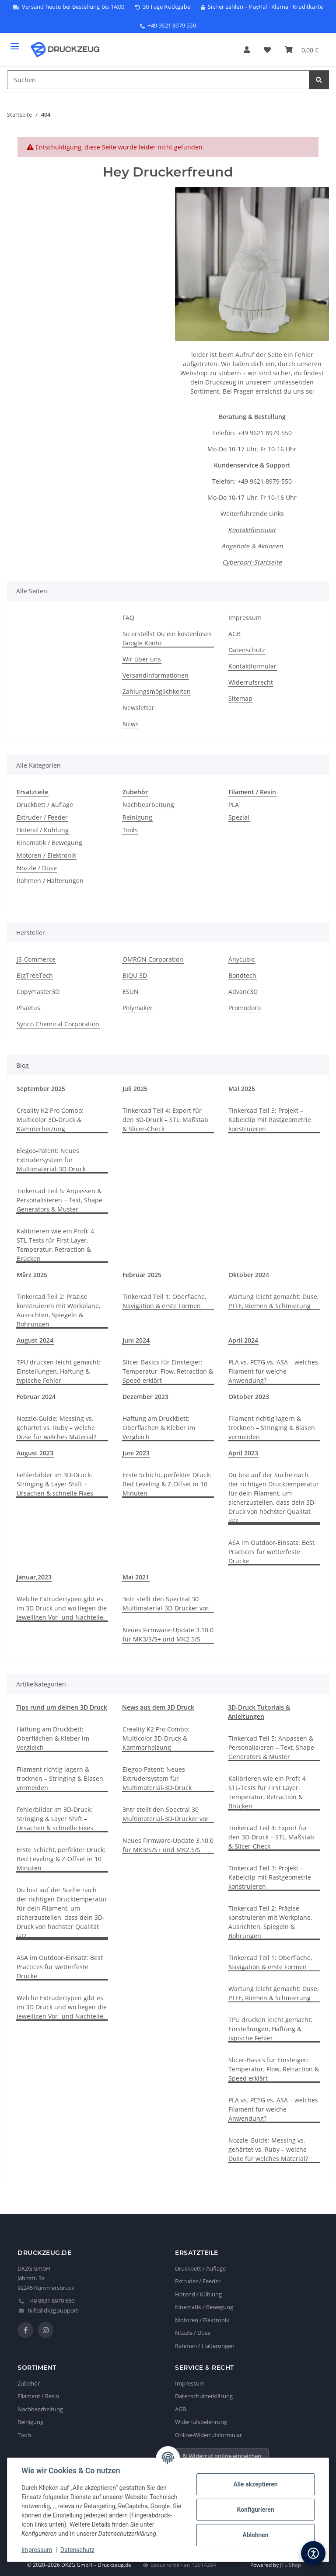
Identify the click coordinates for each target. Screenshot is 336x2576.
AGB (234, 634)
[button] (247, 50)
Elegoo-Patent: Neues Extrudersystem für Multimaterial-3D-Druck (51, 1159)
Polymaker (137, 1008)
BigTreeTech (35, 975)
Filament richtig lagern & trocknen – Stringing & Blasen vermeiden (271, 1427)
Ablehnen (255, 2534)
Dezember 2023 (145, 1396)
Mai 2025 (241, 1088)
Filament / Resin (38, 2396)
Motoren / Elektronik (46, 855)
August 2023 (35, 1453)
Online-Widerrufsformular (208, 2435)
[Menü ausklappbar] (14, 43)
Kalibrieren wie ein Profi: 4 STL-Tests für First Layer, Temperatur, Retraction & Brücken (55, 1245)
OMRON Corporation (152, 959)
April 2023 (243, 1453)
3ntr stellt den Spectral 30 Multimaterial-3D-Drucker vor (165, 1603)
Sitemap (240, 698)
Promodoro (244, 1008)
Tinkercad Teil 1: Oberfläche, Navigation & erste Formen (164, 1301)
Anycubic (241, 959)
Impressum (36, 2549)
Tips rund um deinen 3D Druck (61, 1707)
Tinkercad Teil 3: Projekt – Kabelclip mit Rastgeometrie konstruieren (269, 1119)
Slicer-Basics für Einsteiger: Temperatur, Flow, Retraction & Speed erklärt (167, 1371)
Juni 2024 (136, 1340)
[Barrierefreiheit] (313, 2553)
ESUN (130, 991)
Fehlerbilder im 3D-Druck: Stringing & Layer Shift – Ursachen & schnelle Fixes (55, 1484)
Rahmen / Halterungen (50, 880)
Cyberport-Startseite (252, 562)
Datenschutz (77, 2549)
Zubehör (29, 2383)
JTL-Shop (290, 2565)
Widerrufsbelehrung (201, 2422)
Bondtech (242, 975)
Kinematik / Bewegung (49, 842)
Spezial (238, 817)
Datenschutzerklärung (204, 2396)
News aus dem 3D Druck (158, 1707)
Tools (130, 830)
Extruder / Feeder (42, 817)
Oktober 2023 (248, 1396)
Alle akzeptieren (255, 2484)
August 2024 (35, 1340)
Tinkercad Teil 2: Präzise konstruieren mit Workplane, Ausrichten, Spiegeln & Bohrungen (58, 1310)
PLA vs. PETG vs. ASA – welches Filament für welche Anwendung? (273, 1371)
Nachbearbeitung (148, 804)
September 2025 (41, 1088)
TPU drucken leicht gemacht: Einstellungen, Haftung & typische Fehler (59, 1371)
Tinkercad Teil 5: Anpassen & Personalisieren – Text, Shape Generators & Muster (59, 1200)
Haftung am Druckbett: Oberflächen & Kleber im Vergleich (158, 1427)
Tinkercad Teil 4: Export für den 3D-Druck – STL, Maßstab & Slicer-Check (165, 1119)
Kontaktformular (252, 530)
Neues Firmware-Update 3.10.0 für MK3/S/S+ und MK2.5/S (168, 1634)
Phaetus (28, 1008)
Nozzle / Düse (37, 868)
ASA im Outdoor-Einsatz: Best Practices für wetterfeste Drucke (271, 1551)
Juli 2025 (134, 1088)
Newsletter (138, 707)
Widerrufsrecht (250, 682)
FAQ (128, 617)
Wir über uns (141, 659)
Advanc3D (243, 991)
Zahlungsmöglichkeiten (156, 691)
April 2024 (243, 1340)
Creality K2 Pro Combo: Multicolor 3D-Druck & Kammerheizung (50, 1119)
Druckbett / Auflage (45, 804)
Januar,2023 (34, 1577)
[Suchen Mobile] (158, 79)
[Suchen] (319, 79)
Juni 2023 (136, 1453)
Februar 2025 (141, 1275)
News (130, 724)
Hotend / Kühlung (43, 830)
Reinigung (137, 817)
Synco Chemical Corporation (58, 1024)
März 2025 (32, 1275)
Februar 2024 (36, 1396)
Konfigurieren (255, 2509)
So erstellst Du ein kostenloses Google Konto (167, 638)
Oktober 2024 (248, 1275)
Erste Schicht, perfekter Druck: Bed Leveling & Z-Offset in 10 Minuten (166, 1484)
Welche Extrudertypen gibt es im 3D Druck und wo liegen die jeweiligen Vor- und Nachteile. (62, 1608)
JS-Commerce (36, 959)
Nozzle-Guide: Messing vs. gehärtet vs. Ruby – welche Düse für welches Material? (56, 1427)
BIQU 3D (134, 975)
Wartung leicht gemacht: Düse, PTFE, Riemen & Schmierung (273, 1301)
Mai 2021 (135, 1577)
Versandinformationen (155, 675)
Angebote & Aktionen (252, 546)
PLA (233, 804)
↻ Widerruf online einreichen (221, 2456)
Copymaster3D (38, 991)
